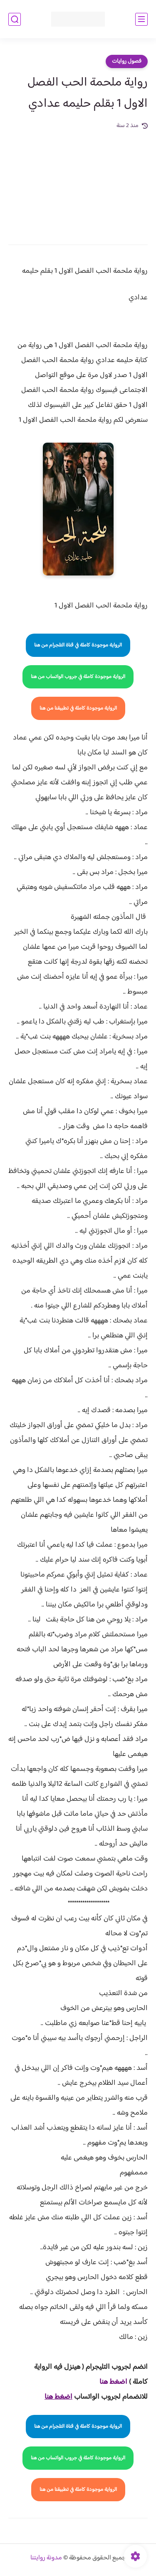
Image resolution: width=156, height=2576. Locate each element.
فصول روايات (126, 61)
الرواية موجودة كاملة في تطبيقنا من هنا (78, 708)
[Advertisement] (78, 181)
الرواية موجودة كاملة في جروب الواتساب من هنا (78, 676)
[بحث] (14, 19)
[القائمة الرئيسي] (141, 19)
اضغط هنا (113, 2382)
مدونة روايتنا (46, 2558)
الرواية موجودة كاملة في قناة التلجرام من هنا (78, 645)
